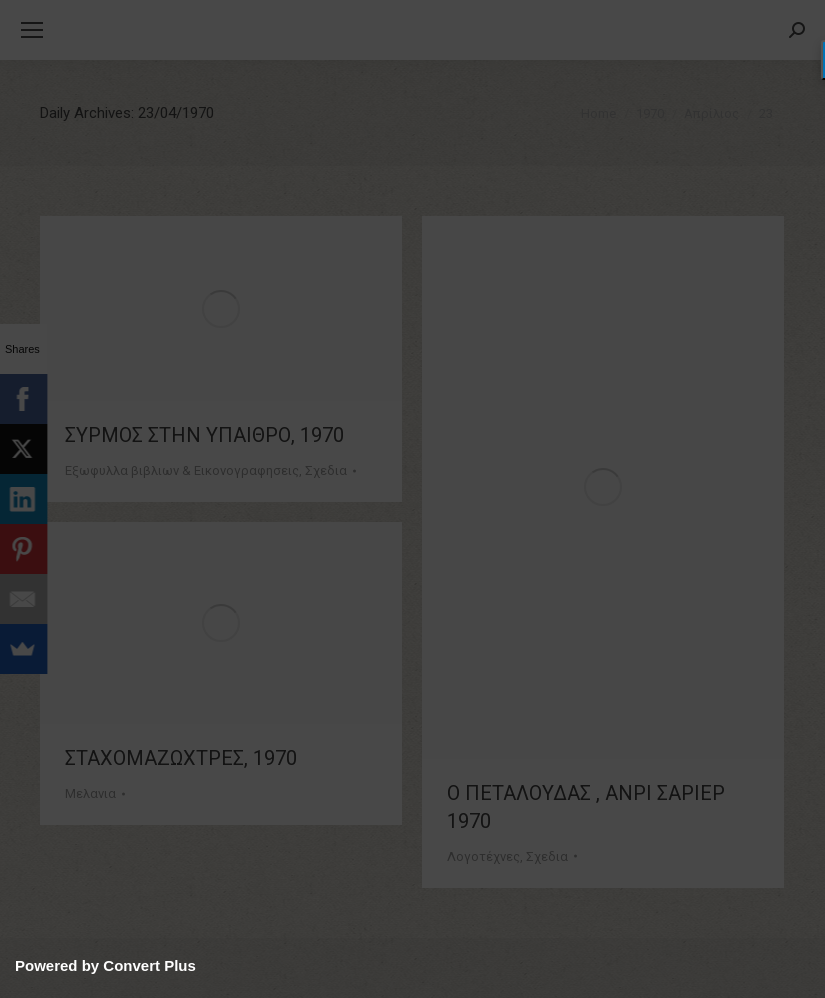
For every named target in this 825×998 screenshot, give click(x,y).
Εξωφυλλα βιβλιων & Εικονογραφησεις (182, 470)
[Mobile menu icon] (32, 30)
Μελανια (90, 793)
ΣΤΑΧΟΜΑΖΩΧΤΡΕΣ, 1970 (181, 758)
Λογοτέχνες (483, 856)
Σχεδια (326, 470)
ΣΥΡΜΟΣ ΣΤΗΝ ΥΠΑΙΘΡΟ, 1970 (204, 435)
